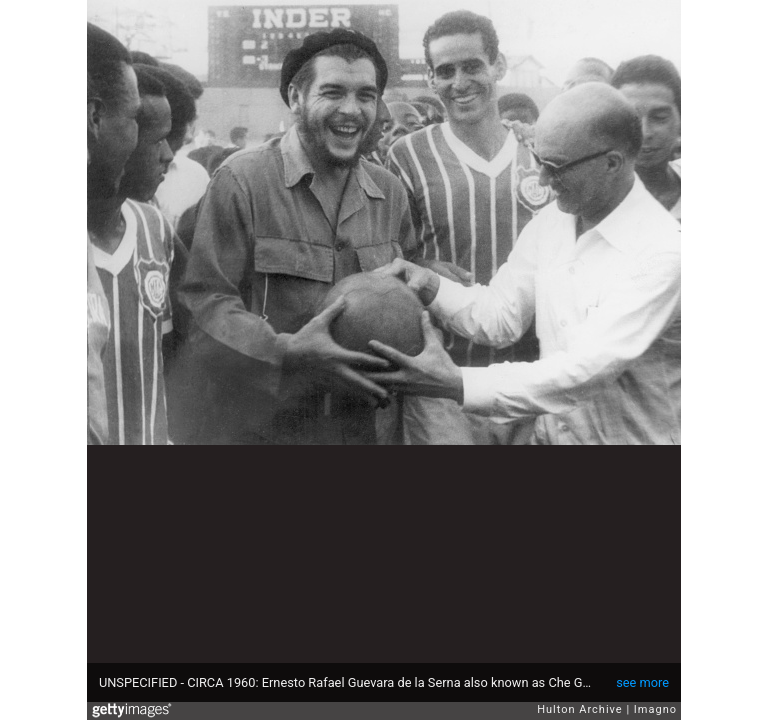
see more (642, 682)
